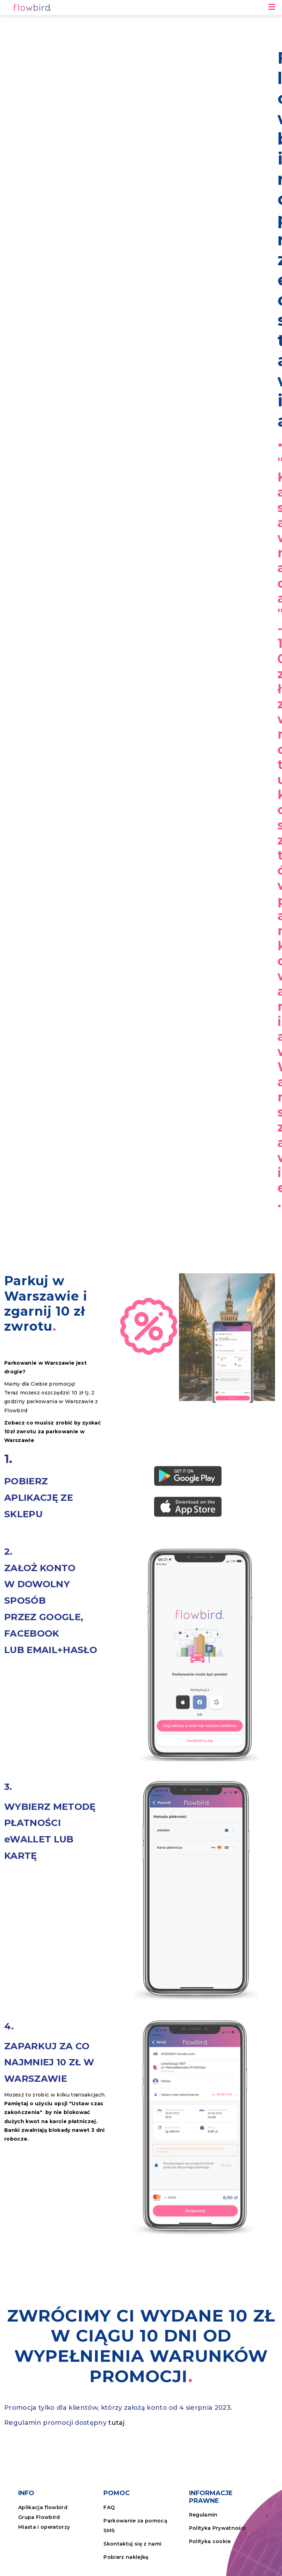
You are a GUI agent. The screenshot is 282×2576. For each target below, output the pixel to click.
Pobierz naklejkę (126, 2557)
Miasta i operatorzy (44, 2527)
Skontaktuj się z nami (132, 2544)
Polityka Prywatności (217, 2528)
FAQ (109, 2507)
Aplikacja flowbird (42, 2507)
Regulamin (203, 2515)
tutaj (116, 2423)
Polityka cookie (210, 2541)
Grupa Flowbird (39, 2517)
